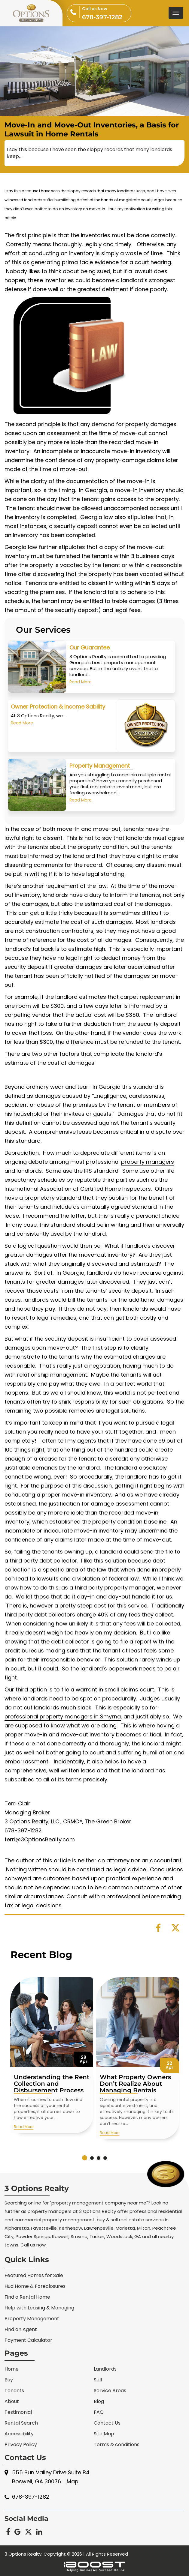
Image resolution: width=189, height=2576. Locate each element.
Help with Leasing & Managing (39, 2307)
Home (12, 2369)
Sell (98, 2379)
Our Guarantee (89, 676)
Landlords (105, 2369)
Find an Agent (21, 2329)
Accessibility (19, 2433)
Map (72, 2481)
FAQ (99, 2412)
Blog (99, 2401)
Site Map (104, 2433)
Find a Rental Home (27, 2297)
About (12, 2401)
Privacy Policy (21, 2444)
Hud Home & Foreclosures (35, 2286)
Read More (80, 710)
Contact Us (107, 2422)
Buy (9, 2379)
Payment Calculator (28, 2340)
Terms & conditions (116, 2444)
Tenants (14, 2390)
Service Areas (110, 2390)
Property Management (99, 794)
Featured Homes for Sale (34, 2275)
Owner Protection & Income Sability (58, 735)
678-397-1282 (106, 12)
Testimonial (18, 2412)
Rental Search (21, 2422)
